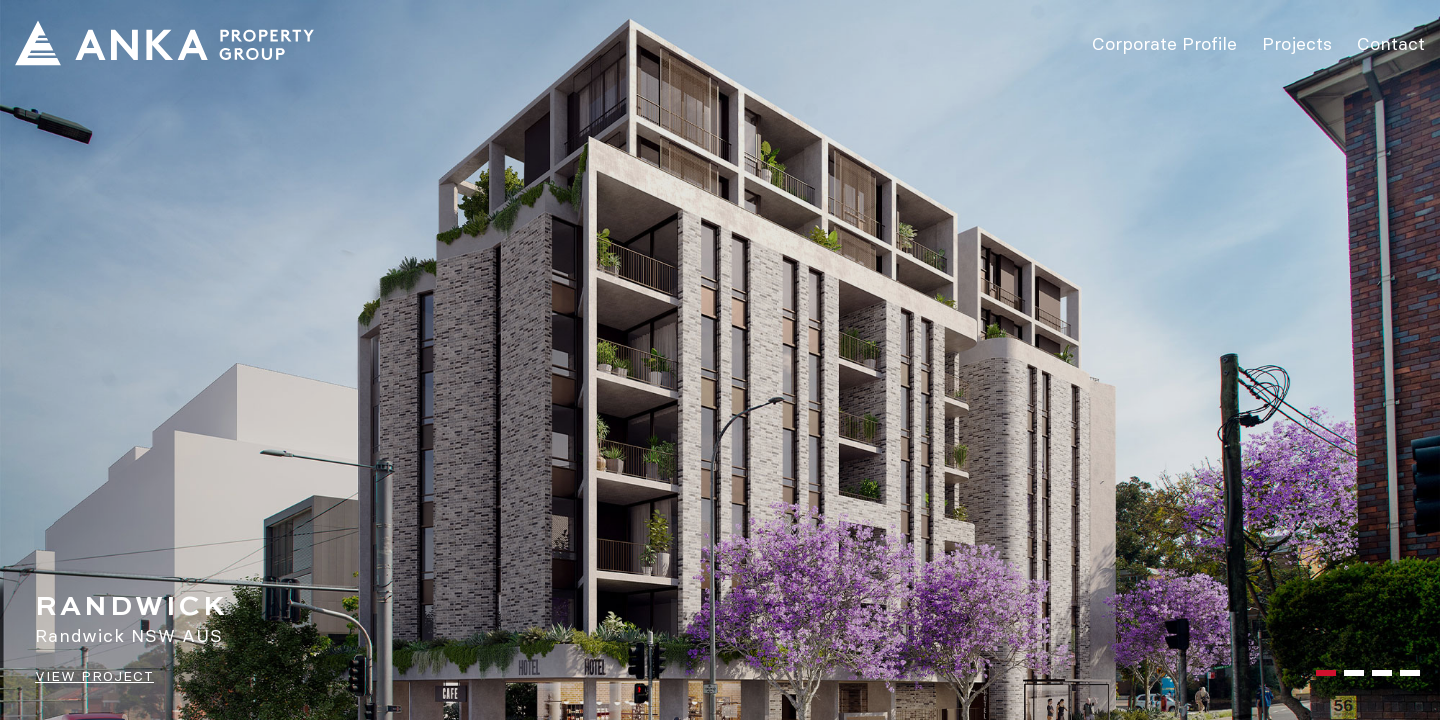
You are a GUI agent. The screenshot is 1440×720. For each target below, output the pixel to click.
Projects (1297, 42)
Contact (1391, 42)
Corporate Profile (1164, 42)
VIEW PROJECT (94, 676)
